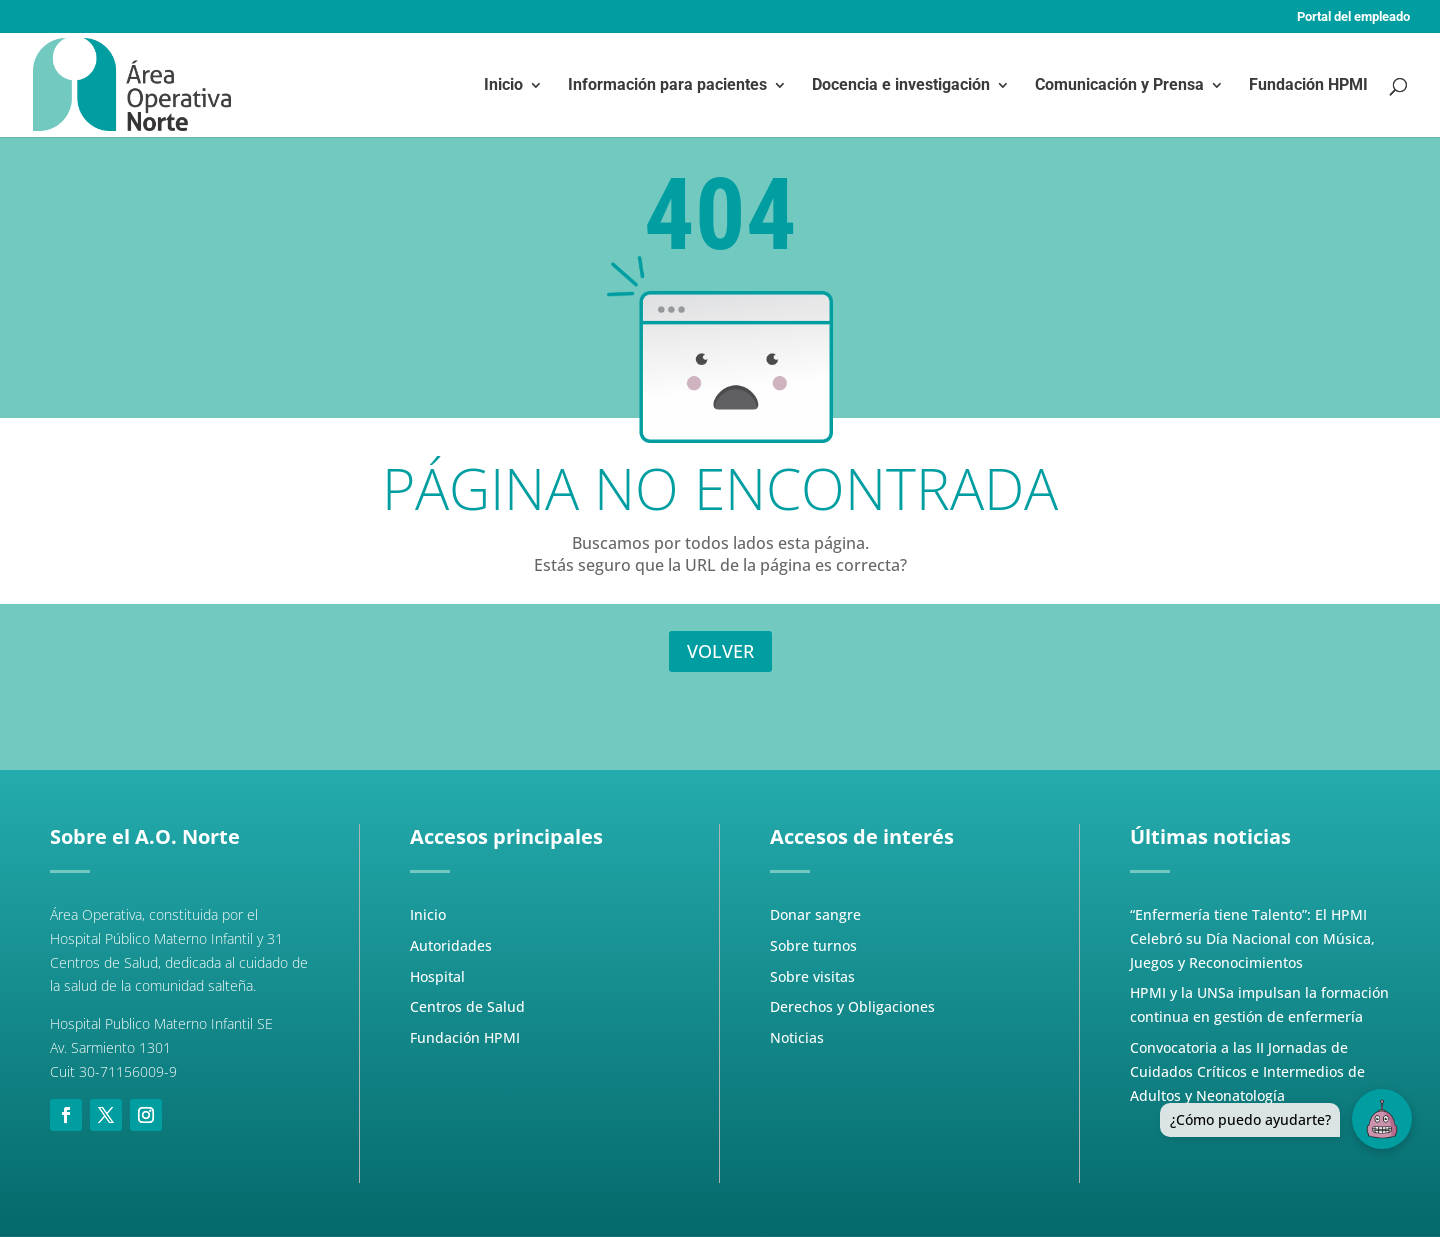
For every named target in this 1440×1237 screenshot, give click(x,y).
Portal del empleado (1353, 17)
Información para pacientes (667, 86)
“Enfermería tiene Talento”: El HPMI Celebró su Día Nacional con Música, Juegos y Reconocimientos (1252, 938)
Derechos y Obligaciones (852, 1006)
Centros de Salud (467, 1006)
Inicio (503, 86)
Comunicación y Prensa (1119, 86)
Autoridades (451, 945)
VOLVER (720, 651)
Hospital (437, 976)
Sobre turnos (813, 945)
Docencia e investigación (901, 86)
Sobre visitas (812, 976)
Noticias (797, 1037)
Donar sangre (815, 914)
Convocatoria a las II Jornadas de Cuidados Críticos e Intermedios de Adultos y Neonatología (1247, 1071)
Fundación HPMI (1308, 86)
